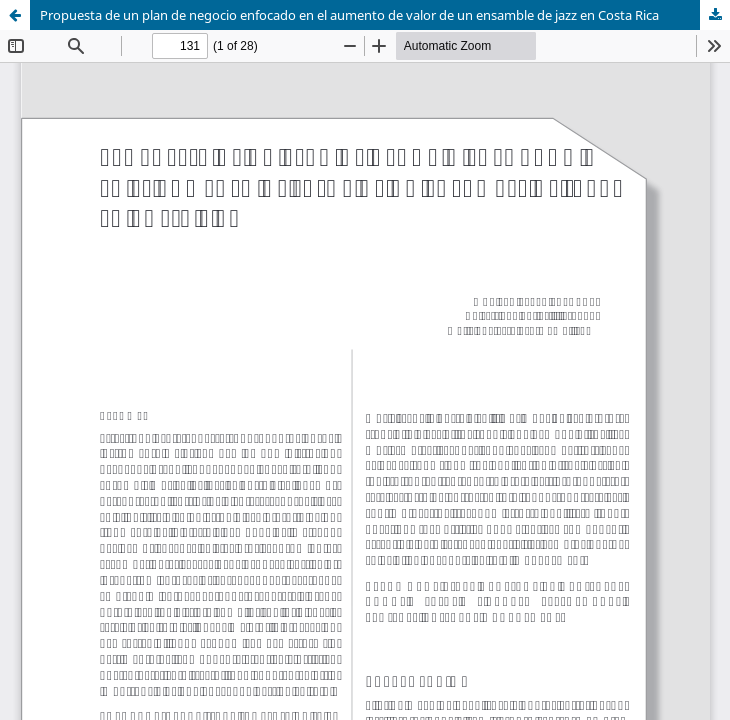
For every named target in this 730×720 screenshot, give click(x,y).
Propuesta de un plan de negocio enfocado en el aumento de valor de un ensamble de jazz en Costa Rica (349, 15)
